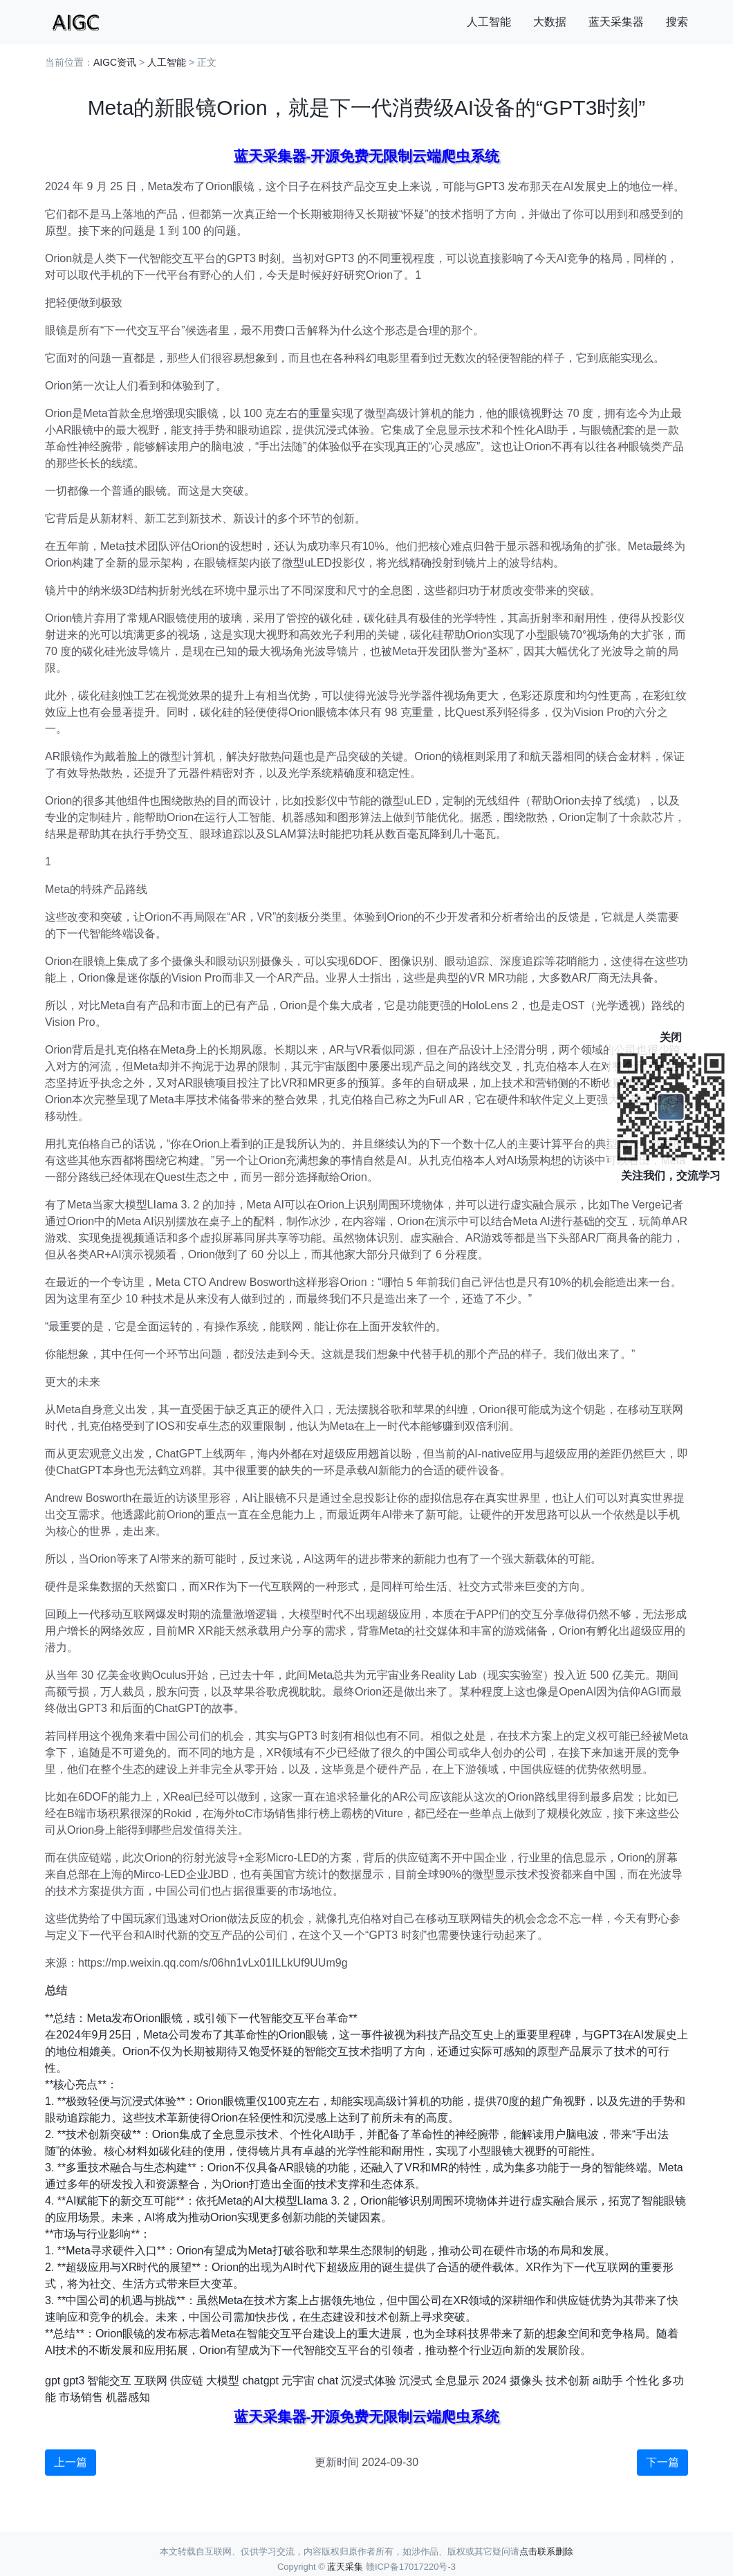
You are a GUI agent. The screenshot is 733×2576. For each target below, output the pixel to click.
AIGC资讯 (114, 62)
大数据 (549, 22)
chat (327, 2380)
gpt (52, 2380)
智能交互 (109, 2380)
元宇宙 (298, 2380)
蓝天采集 (345, 2566)
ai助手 (608, 2380)
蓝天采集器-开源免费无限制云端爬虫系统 (367, 156)
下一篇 (662, 2462)
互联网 (150, 2380)
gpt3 (73, 2380)
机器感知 (128, 2397)
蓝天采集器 (616, 22)
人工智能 (489, 22)
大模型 (222, 2380)
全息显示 (457, 2380)
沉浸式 (415, 2380)
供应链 (186, 2380)
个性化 (642, 2380)
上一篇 (70, 2462)
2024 (494, 2380)
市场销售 (81, 2397)
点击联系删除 (546, 2551)
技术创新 (568, 2380)
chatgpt (260, 2380)
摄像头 (526, 2380)
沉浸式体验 (368, 2380)
